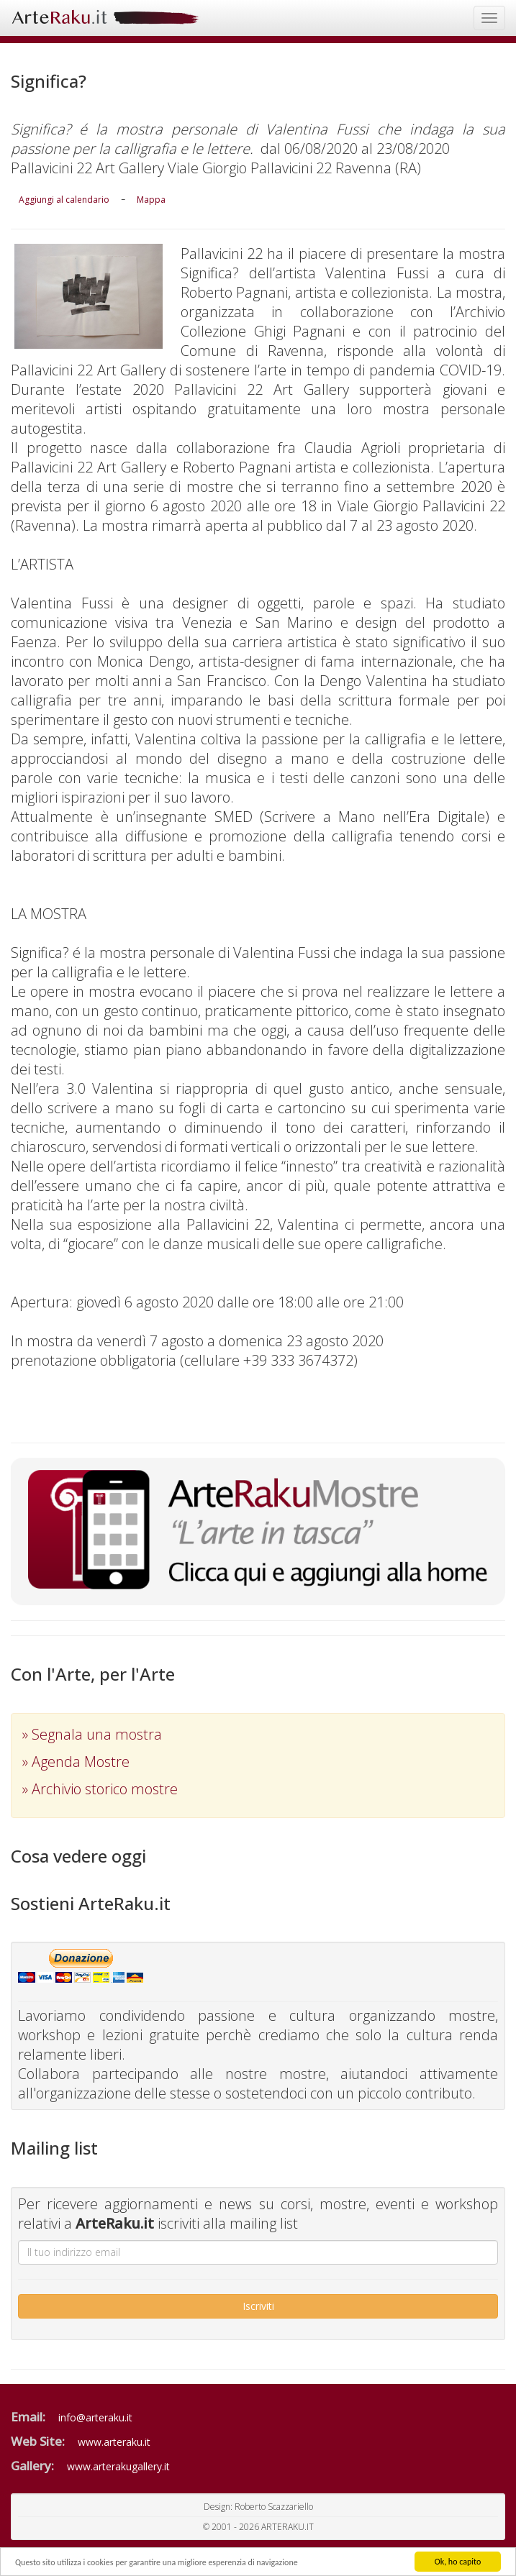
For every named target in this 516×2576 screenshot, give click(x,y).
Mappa (151, 199)
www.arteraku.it (114, 2442)
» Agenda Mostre (76, 1761)
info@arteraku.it (95, 2417)
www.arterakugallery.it (118, 2466)
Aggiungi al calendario (64, 199)
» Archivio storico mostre (100, 1789)
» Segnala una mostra (92, 1734)
